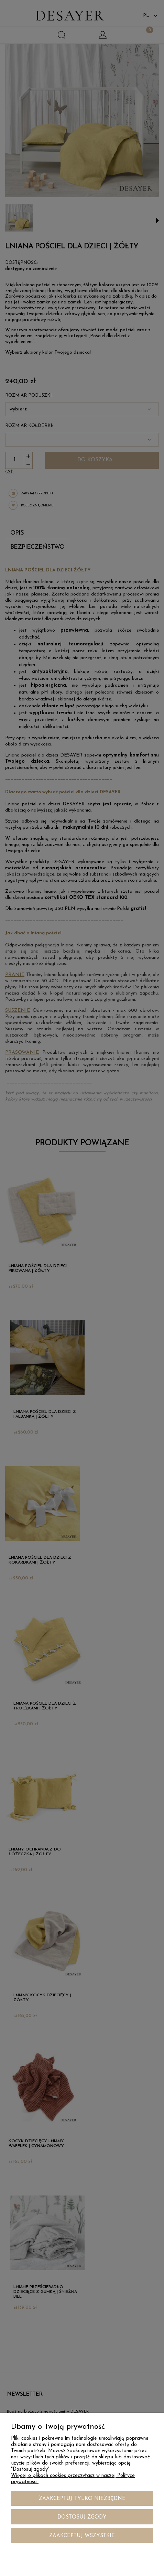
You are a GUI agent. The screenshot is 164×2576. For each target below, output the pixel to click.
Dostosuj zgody (82, 2517)
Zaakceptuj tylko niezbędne (82, 2498)
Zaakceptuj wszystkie (82, 2536)
